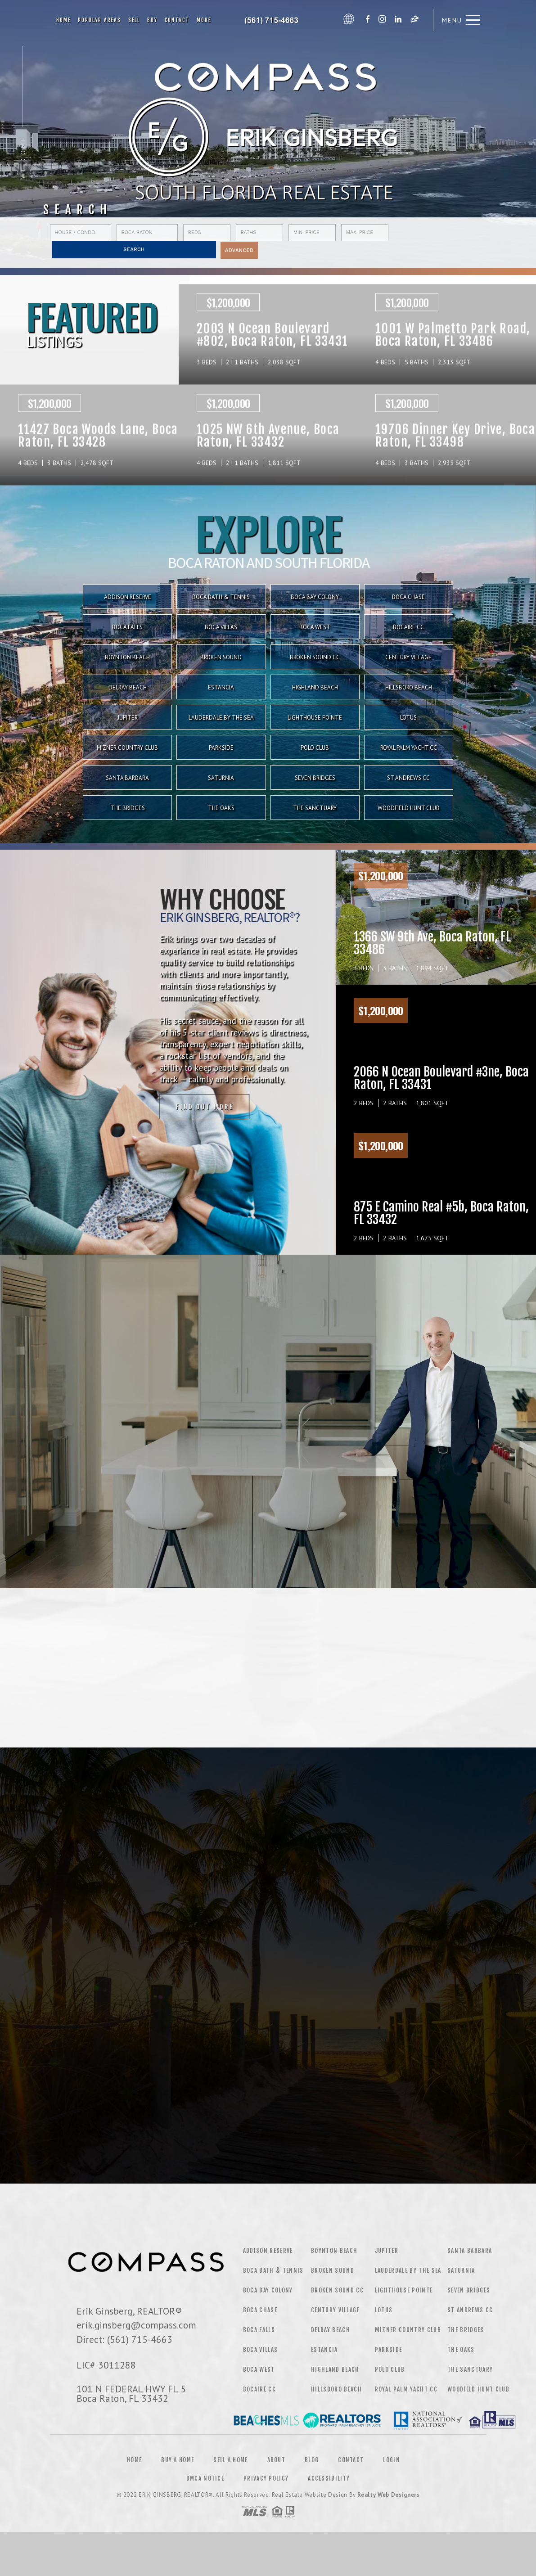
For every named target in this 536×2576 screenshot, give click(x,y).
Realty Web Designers (388, 2495)
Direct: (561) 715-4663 (124, 2339)
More (204, 20)
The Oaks (221, 808)
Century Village (335, 2310)
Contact (177, 20)
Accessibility (329, 2478)
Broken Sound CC (337, 2290)
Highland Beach (315, 687)
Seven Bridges (315, 778)
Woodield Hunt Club (478, 2389)
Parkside (221, 748)
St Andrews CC (408, 778)
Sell (134, 20)
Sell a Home (230, 2459)
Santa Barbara (127, 778)
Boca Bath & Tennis (273, 2270)
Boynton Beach (334, 2250)
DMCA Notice (205, 2478)
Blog (312, 2459)
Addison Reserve (268, 2250)
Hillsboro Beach (408, 687)
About (276, 2459)
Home (63, 20)
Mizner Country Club (127, 748)
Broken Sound (332, 2270)
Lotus (408, 717)
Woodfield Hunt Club (409, 808)
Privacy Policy (265, 2478)
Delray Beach (127, 687)
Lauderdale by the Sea (221, 717)
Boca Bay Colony (268, 2290)
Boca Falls (259, 2329)
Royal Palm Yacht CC (408, 748)
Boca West (259, 2369)
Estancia (221, 687)
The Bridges (127, 808)
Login (391, 2459)
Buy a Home (177, 2459)
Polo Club (315, 748)
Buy (152, 20)
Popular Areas (99, 20)
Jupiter (127, 717)
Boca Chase (260, 2310)
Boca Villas (260, 2349)
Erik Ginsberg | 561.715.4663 (277, 20)
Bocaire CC (259, 2389)
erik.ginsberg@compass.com (136, 2325)
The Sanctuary (315, 808)
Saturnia (221, 778)
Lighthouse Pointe (315, 717)
